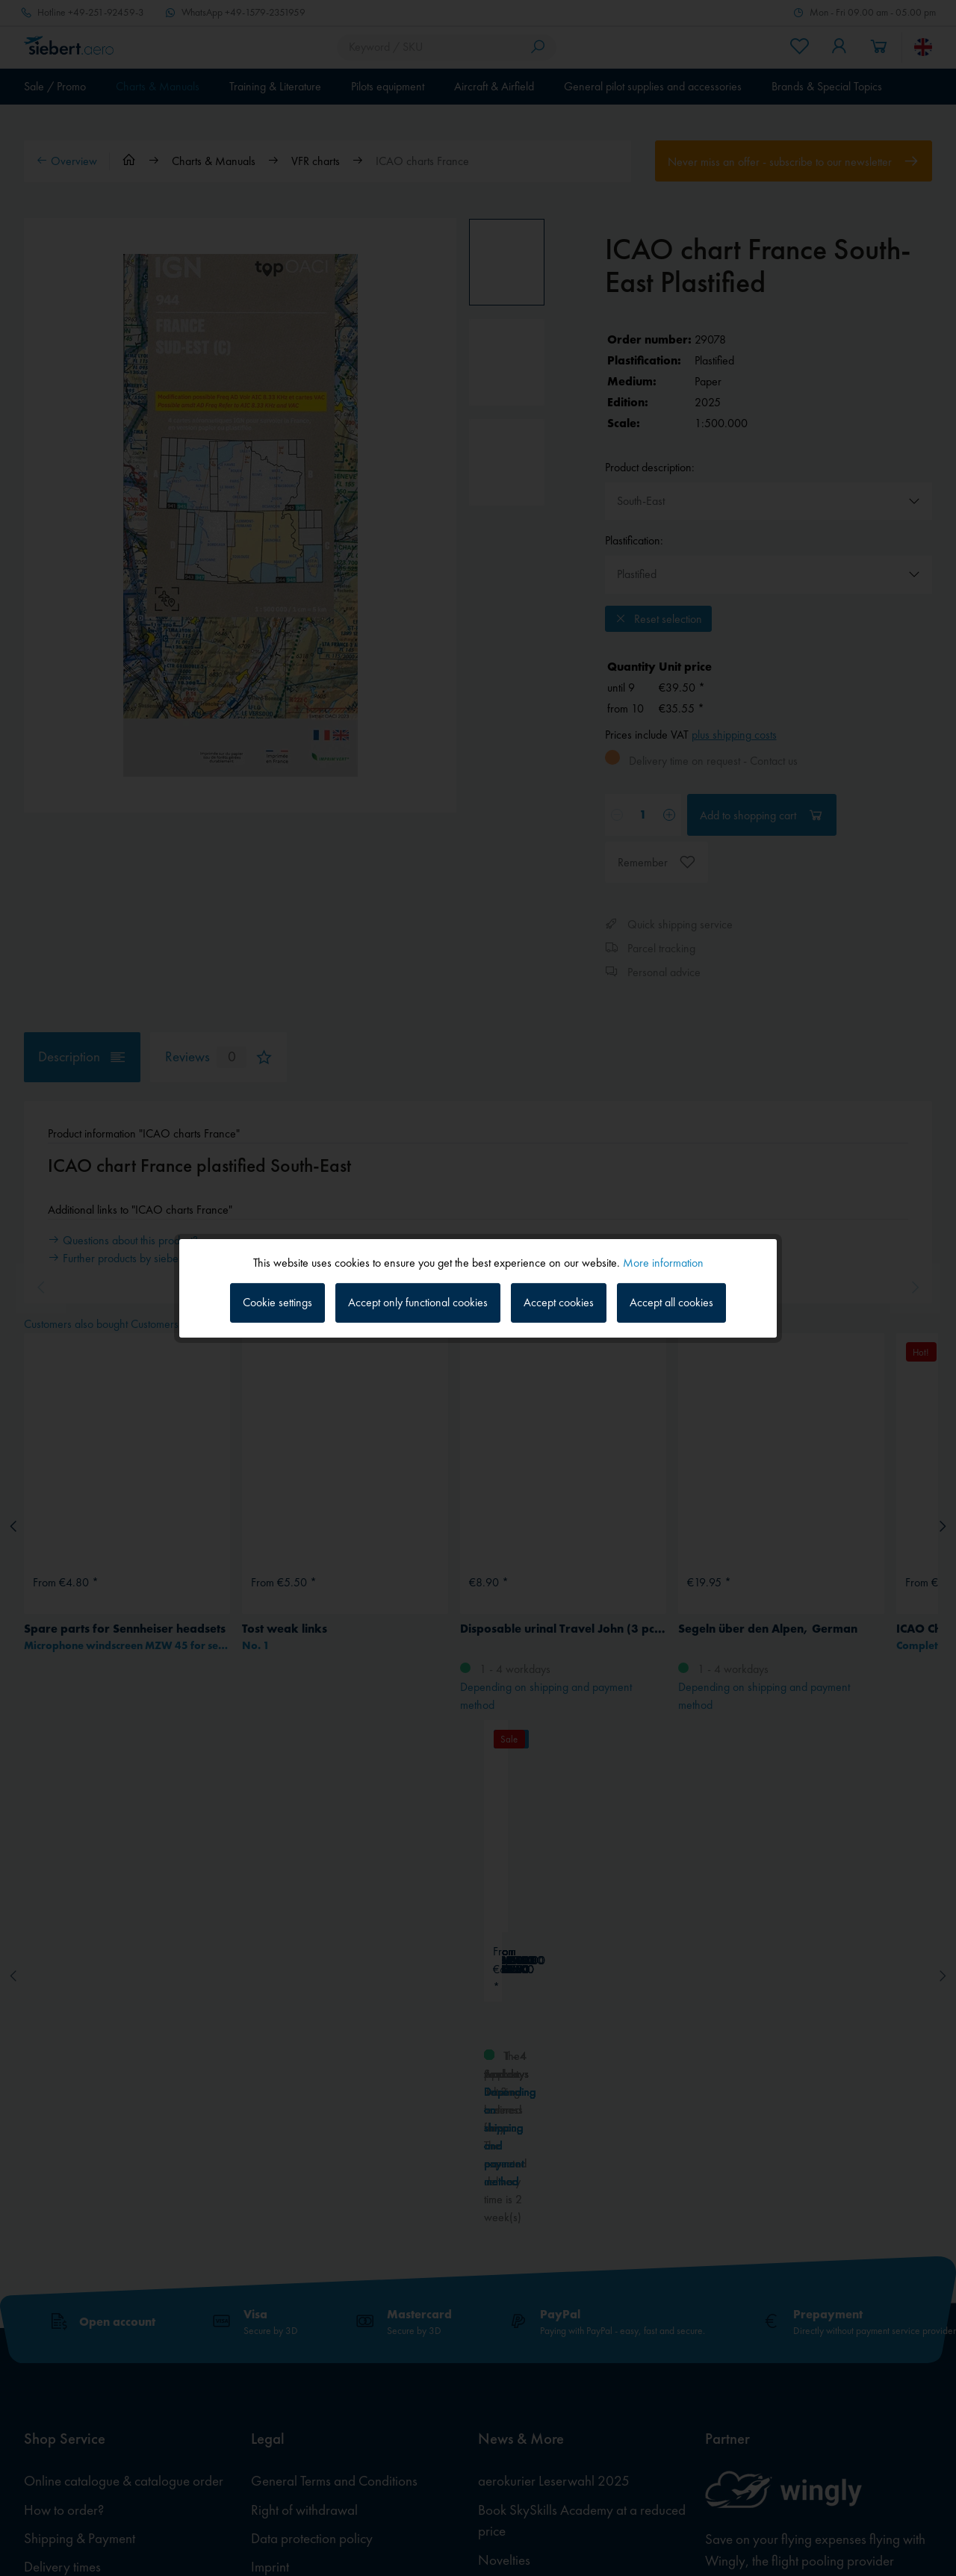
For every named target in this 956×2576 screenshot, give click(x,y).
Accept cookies (559, 1302)
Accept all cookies (671, 1302)
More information (663, 1262)
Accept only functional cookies (418, 1302)
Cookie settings (277, 1302)
